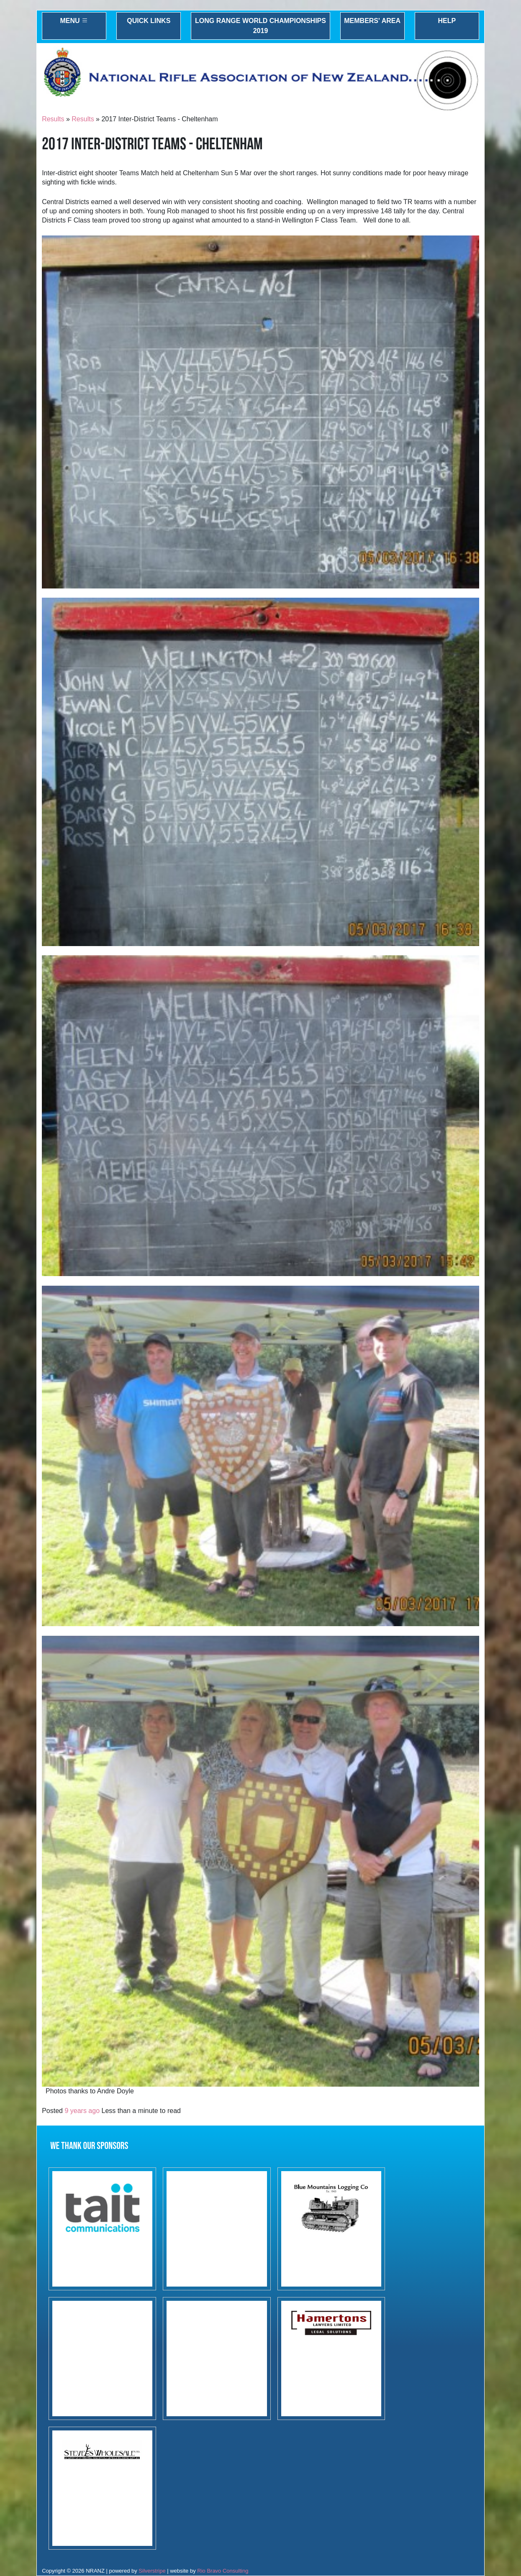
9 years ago (82, 2110)
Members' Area (372, 20)
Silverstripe (152, 2571)
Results (53, 119)
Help (447, 20)
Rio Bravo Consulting (222, 2571)
